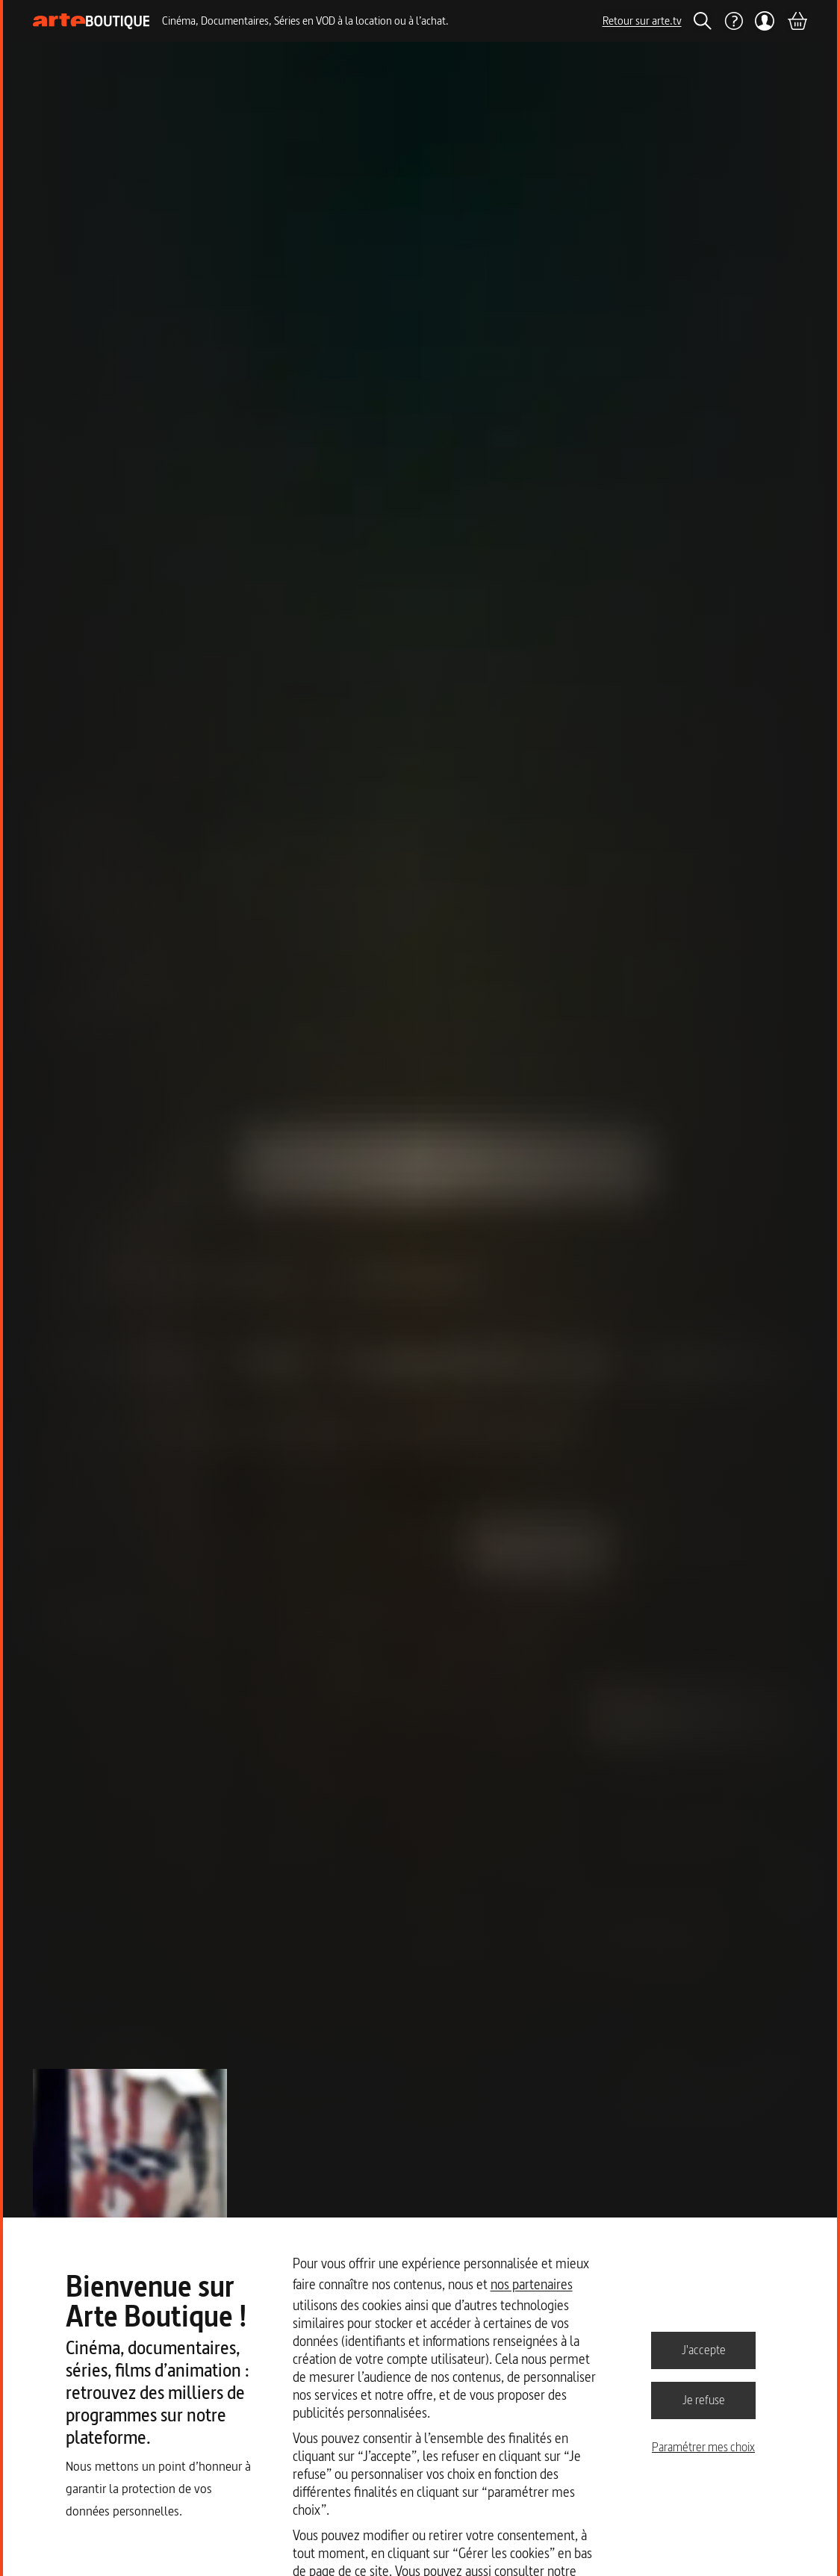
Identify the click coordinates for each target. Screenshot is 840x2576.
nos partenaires (532, 2284)
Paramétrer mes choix (703, 2447)
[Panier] (796, 21)
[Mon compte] (765, 21)
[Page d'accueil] (91, 21)
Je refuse (703, 2400)
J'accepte (704, 2349)
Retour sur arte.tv (642, 20)
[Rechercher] (703, 21)
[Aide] (733, 21)
